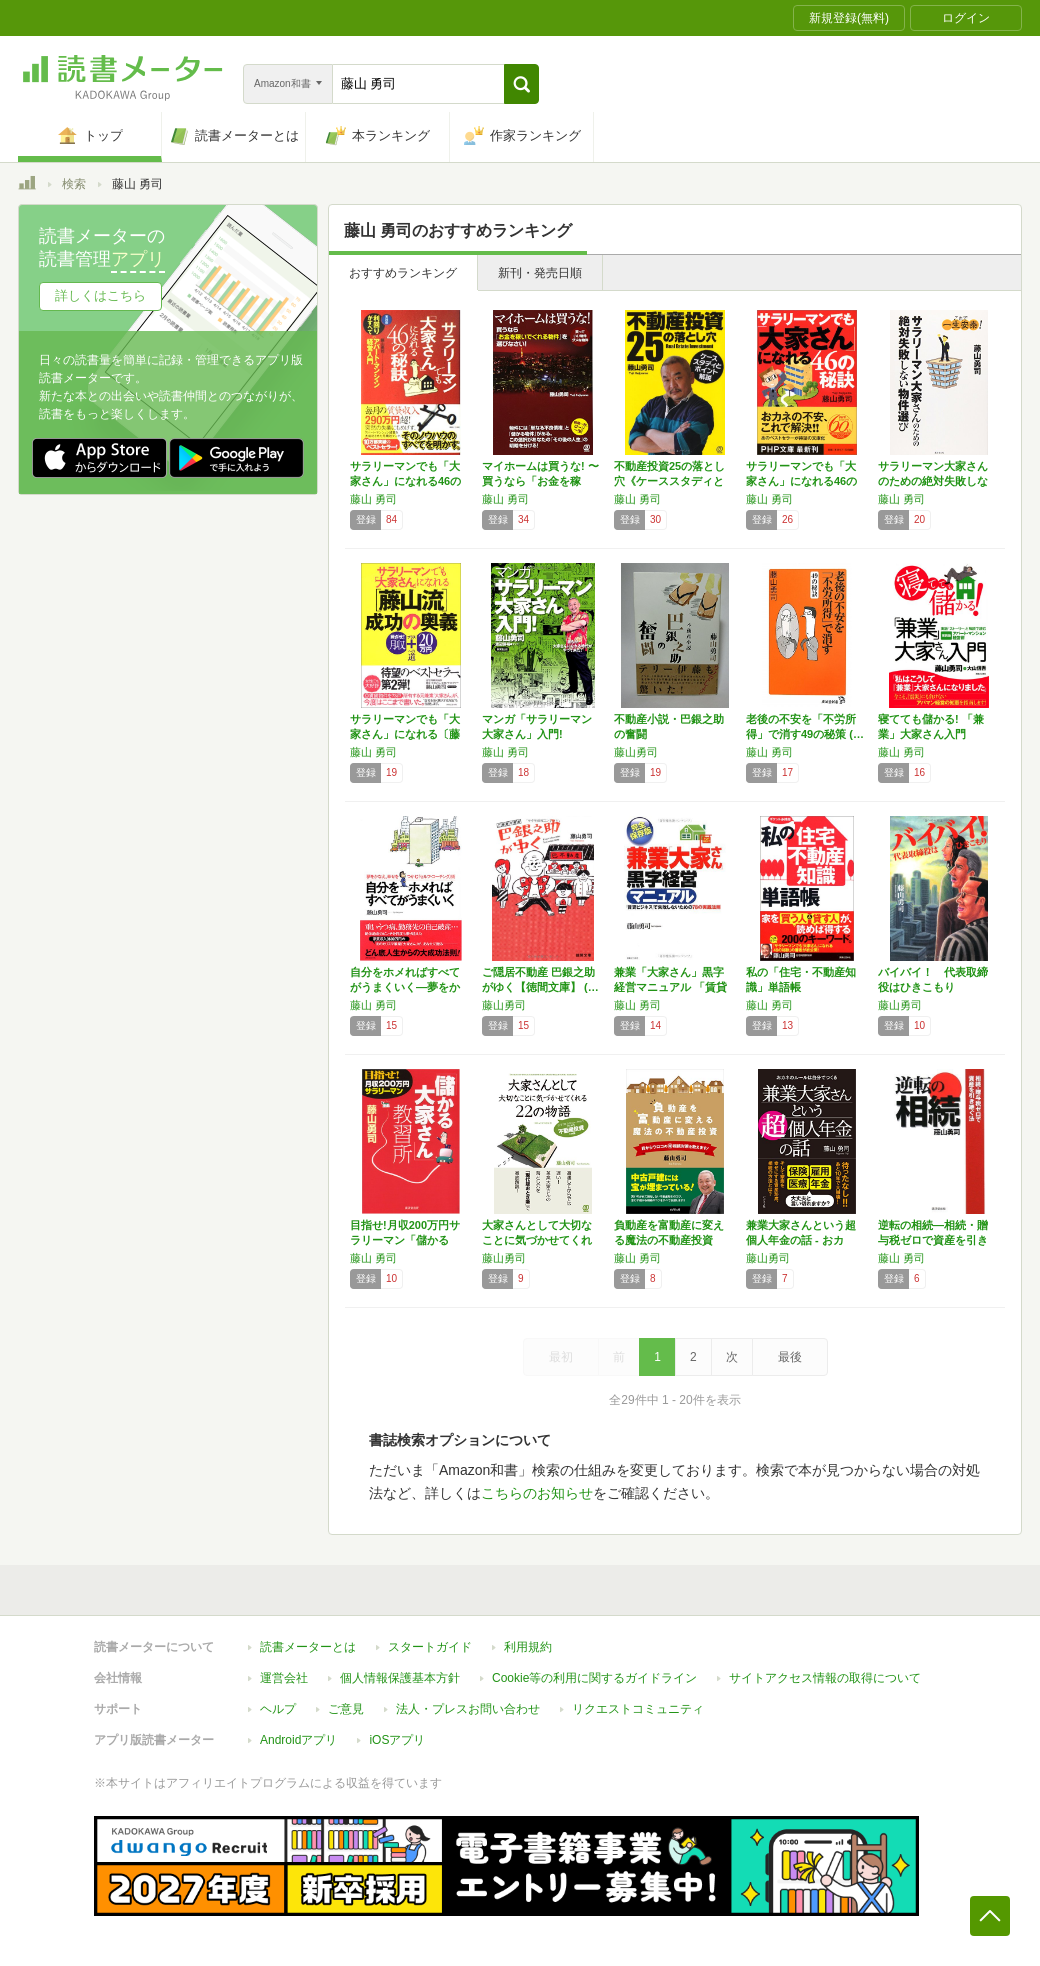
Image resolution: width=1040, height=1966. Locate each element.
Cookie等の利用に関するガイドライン (594, 1678)
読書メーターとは (308, 1647)
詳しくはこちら (100, 295)
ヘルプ (278, 1709)
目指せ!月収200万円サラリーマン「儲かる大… (405, 1240)
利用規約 (528, 1647)
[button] (521, 84)
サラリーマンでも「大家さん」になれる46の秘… (405, 481)
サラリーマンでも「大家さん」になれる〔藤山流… (405, 734)
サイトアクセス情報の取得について (825, 1678)
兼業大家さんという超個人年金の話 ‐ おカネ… (801, 1240)
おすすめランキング (403, 273)
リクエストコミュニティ (638, 1709)
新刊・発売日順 (540, 273)
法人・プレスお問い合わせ (468, 1709)
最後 (790, 1357)
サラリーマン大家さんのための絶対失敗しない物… (933, 481)
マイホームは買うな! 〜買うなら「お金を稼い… (540, 481)
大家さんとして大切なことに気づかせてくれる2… (537, 1240)
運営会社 (284, 1678)
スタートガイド (430, 1647)
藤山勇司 (636, 752)
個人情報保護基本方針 (400, 1678)
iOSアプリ (397, 1740)
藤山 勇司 (373, 499)
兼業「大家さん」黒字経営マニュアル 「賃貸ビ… (670, 987)
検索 (74, 184)
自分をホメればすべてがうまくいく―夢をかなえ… (405, 987)
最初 (561, 1357)
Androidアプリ (298, 1740)
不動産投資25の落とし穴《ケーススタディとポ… (669, 481)
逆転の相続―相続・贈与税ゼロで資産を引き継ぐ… (933, 1240)
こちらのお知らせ (537, 1493)
